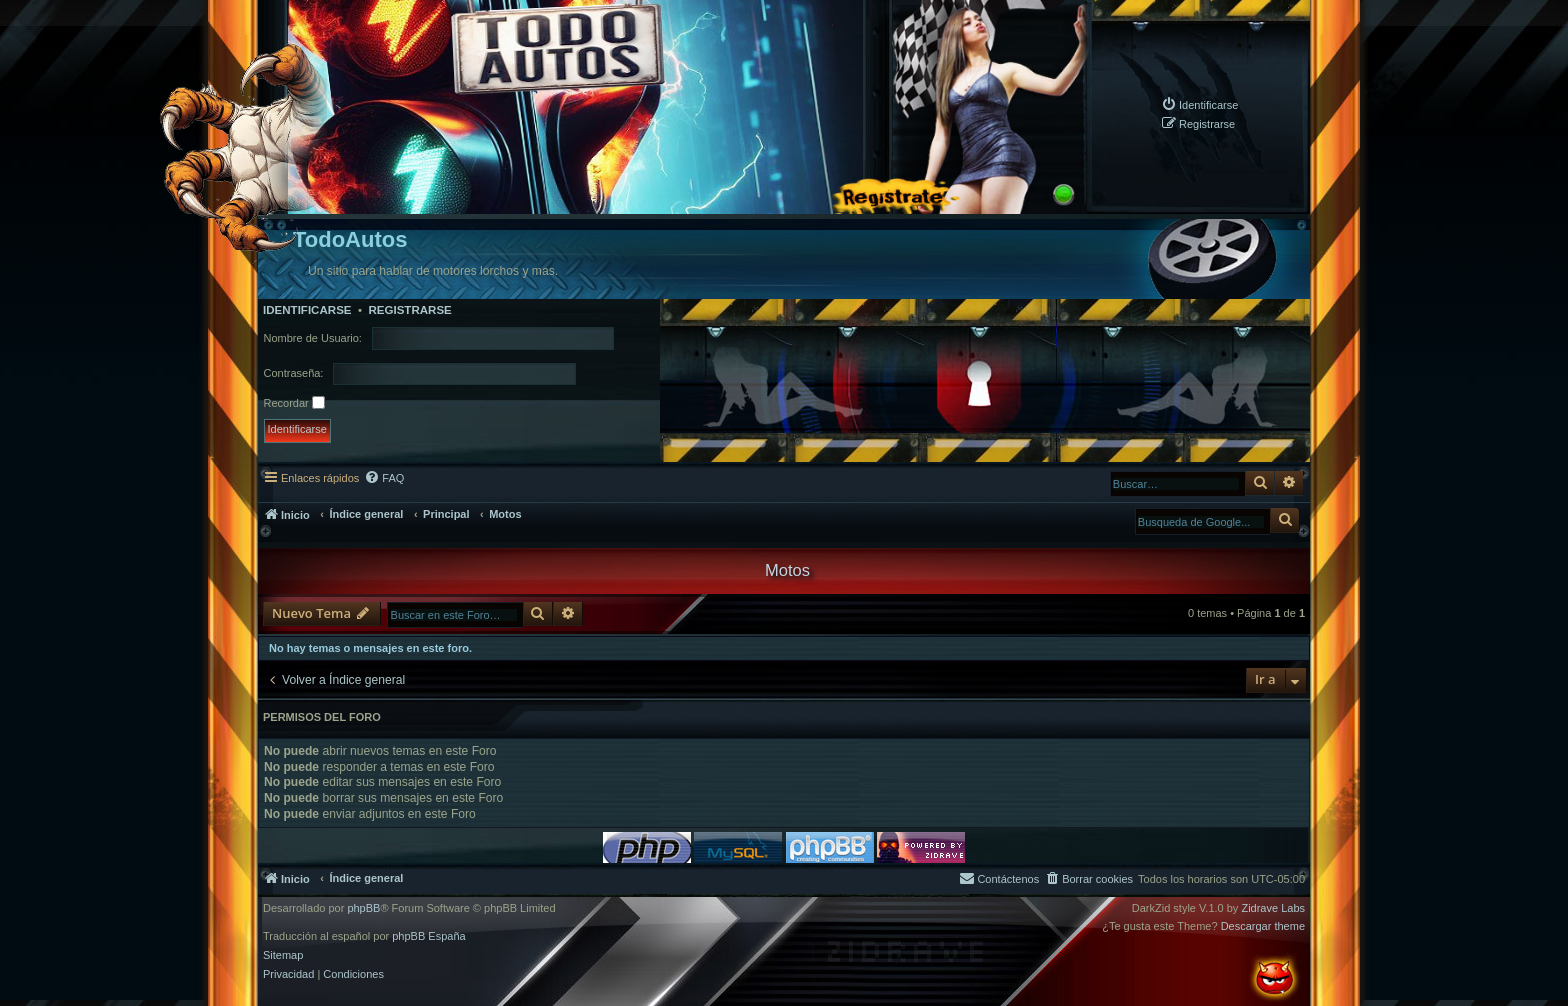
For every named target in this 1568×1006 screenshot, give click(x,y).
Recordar (294, 402)
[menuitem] (1199, 104)
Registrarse (409, 310)
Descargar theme (1263, 926)
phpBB (363, 908)
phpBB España (428, 936)
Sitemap (283, 955)
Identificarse (307, 310)
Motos (787, 570)
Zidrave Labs (1273, 908)
